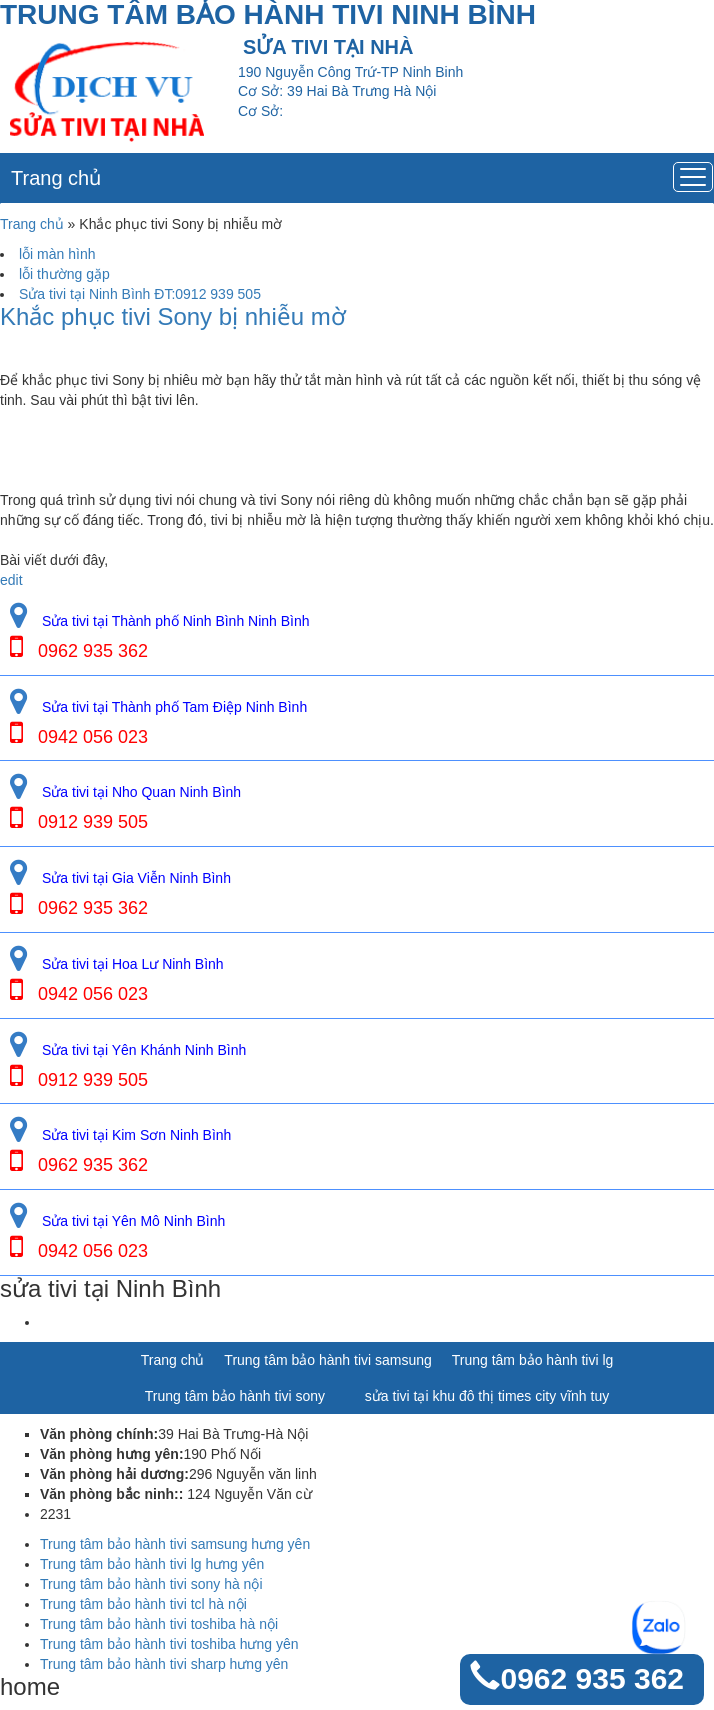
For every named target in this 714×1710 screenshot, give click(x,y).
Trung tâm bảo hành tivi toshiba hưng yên (169, 1644)
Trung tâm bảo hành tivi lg (533, 1360)
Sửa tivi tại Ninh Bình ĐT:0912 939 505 (140, 294)
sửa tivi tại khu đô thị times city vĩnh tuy (487, 1396)
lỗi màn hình (57, 254)
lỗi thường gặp (64, 274)
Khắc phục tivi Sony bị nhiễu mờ (173, 317)
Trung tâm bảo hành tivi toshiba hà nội (159, 1624)
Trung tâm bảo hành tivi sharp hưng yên (164, 1664)
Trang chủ (56, 178)
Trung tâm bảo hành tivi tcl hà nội (143, 1604)
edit (11, 580)
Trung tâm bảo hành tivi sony (235, 1396)
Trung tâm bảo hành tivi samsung (327, 1360)
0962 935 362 (592, 1678)
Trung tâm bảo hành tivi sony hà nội (151, 1584)
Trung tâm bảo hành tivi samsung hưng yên (175, 1544)
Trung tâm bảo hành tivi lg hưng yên (152, 1564)
